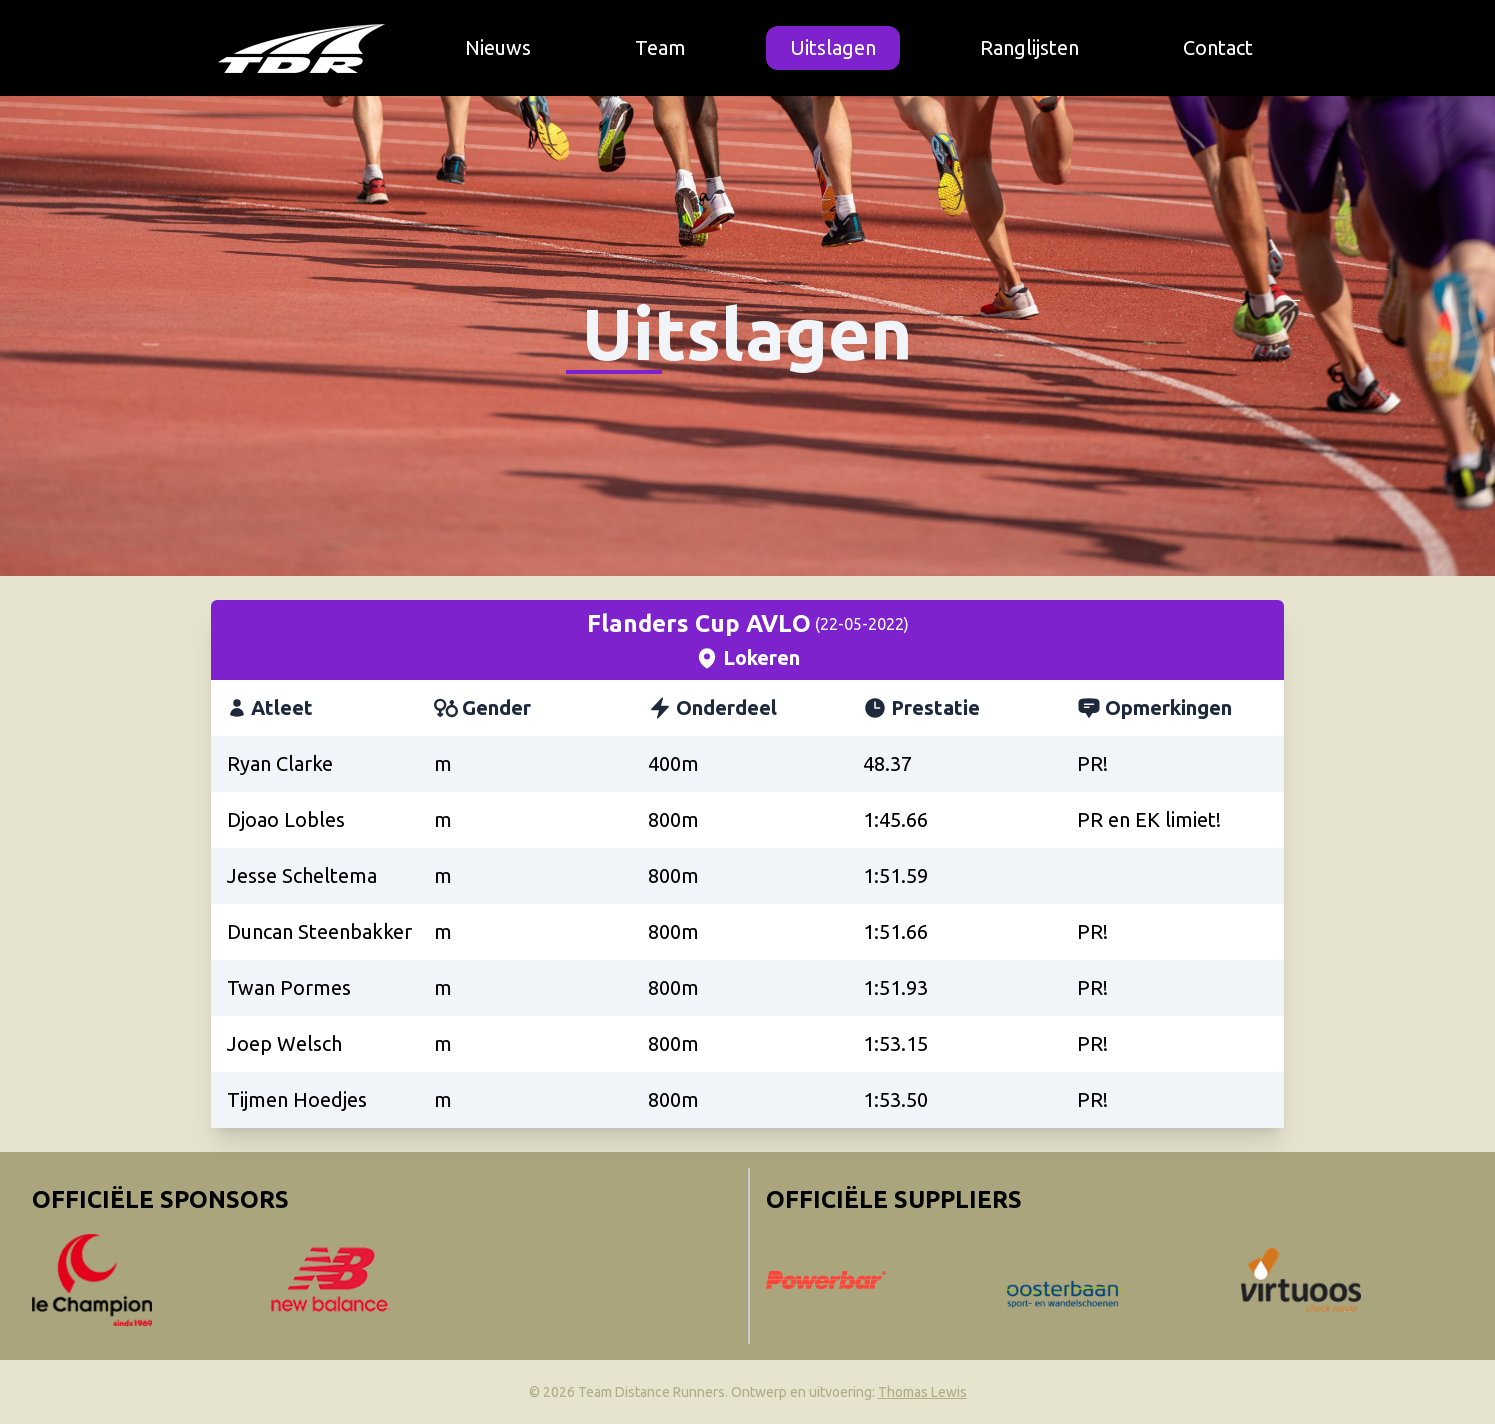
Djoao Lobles (286, 819)
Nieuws (498, 47)
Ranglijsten (1029, 47)
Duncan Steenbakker (319, 931)
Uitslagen (833, 47)
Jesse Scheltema (302, 875)
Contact (1218, 47)
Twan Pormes (289, 987)
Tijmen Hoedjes (297, 1099)
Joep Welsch (284, 1043)
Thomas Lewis (922, 1392)
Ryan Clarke (280, 763)
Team (660, 47)
